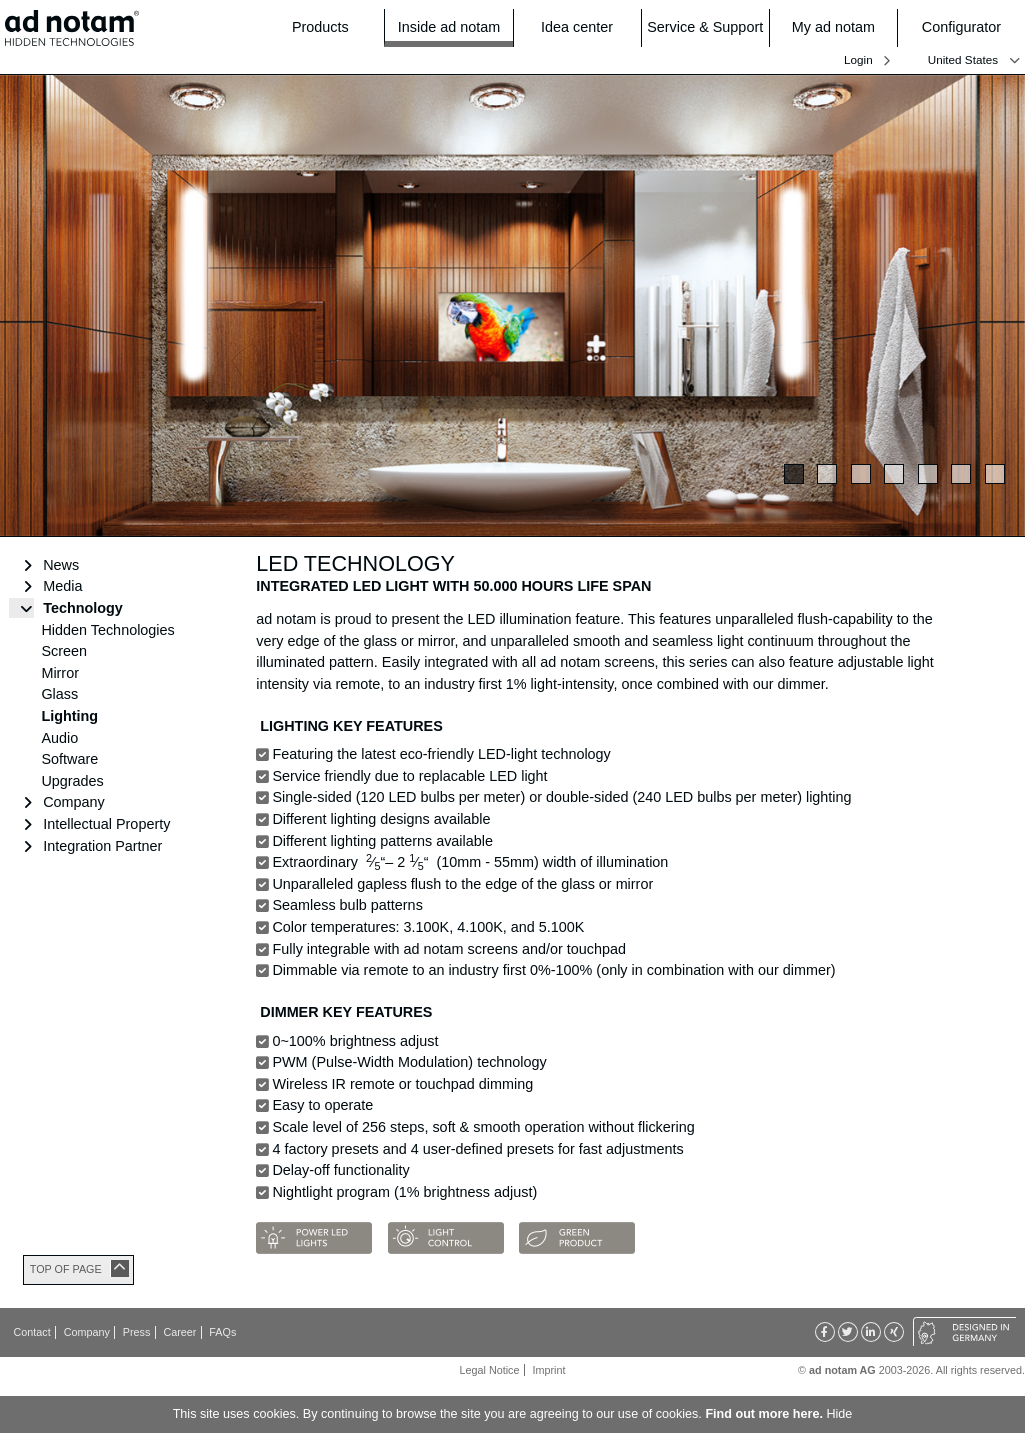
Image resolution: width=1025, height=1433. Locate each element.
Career (179, 1332)
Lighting (69, 716)
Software (69, 759)
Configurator (967, 27)
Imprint (548, 1370)
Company (74, 802)
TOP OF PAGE (66, 1269)
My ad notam (838, 27)
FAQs (222, 1332)
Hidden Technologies (107, 630)
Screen (64, 651)
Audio (59, 738)
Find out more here (762, 1414)
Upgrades (72, 781)
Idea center (585, 27)
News (61, 565)
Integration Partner (102, 846)
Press (137, 1332)
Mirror (60, 673)
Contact (32, 1332)
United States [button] (963, 60)
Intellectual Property (106, 824)
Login (858, 59)
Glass (59, 694)
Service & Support (705, 27)
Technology (83, 608)
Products (332, 27)
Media (62, 586)
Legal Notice (490, 1370)
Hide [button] (839, 1414)
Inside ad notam (449, 26)
